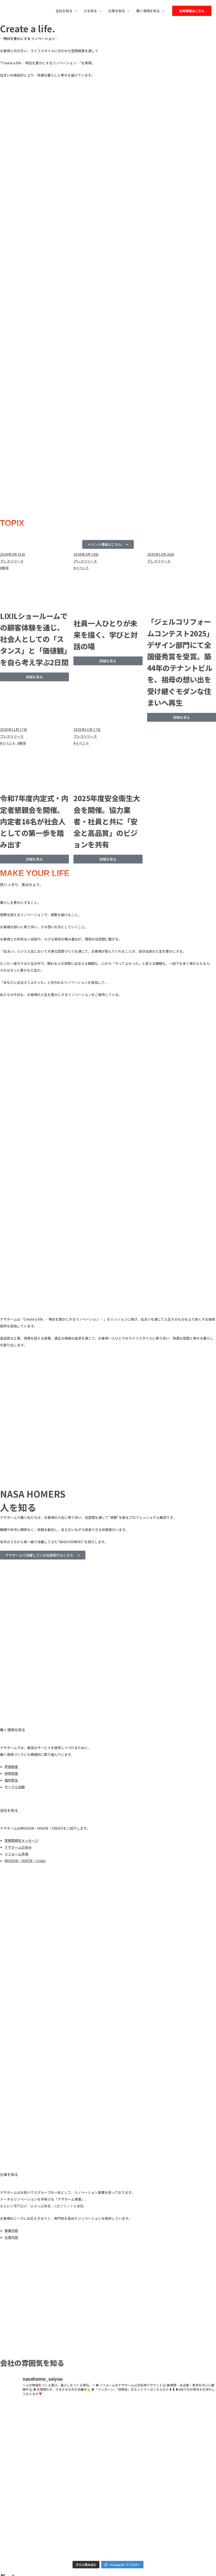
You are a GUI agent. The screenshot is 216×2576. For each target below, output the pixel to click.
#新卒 (4, 567)
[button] (75, 10)
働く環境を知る (150, 10)
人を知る (92, 10)
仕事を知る (118, 10)
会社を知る (66, 10)
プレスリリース (11, 561)
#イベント (81, 567)
